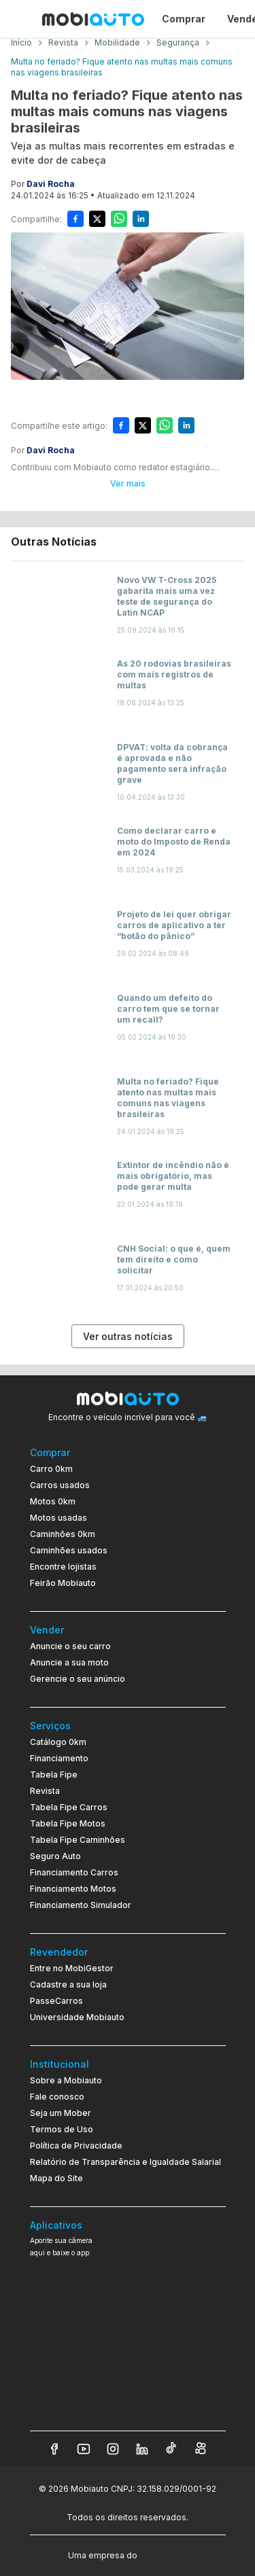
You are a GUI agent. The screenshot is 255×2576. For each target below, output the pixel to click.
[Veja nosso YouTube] (83, 2449)
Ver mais (128, 483)
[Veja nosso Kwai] (200, 2449)
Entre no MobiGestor (72, 1968)
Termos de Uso (61, 2129)
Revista (45, 1791)
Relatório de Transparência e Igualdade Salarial (125, 2162)
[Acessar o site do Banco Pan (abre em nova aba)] (168, 2554)
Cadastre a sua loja (68, 1984)
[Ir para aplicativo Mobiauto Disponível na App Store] (128, 2404)
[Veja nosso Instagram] (113, 2449)
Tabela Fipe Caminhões (77, 1840)
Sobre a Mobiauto (66, 2080)
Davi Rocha (51, 184)
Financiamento (59, 1758)
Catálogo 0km (58, 1742)
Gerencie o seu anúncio (77, 1679)
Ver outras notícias (128, 1336)
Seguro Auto (55, 1856)
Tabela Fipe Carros (68, 1807)
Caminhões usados (68, 1550)
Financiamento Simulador (80, 1905)
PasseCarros (56, 2001)
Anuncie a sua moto (69, 1662)
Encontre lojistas (63, 1567)
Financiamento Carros (74, 1872)
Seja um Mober (60, 2113)
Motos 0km (52, 1501)
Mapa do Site (56, 2178)
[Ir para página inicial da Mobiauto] (93, 19)
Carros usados (60, 1485)
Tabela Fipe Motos (67, 1823)
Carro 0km (51, 1469)
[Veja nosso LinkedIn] (142, 2449)
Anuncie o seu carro (70, 1646)
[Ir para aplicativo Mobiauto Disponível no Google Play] (128, 2366)
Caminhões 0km (62, 1534)
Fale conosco (57, 2097)
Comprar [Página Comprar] (183, 18)
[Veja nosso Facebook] (54, 2449)
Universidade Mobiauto (77, 2017)
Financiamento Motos (73, 1889)
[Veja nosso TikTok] (171, 2449)
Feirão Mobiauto (63, 1583)
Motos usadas (58, 1518)
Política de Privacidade (76, 2145)
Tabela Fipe (54, 1774)
